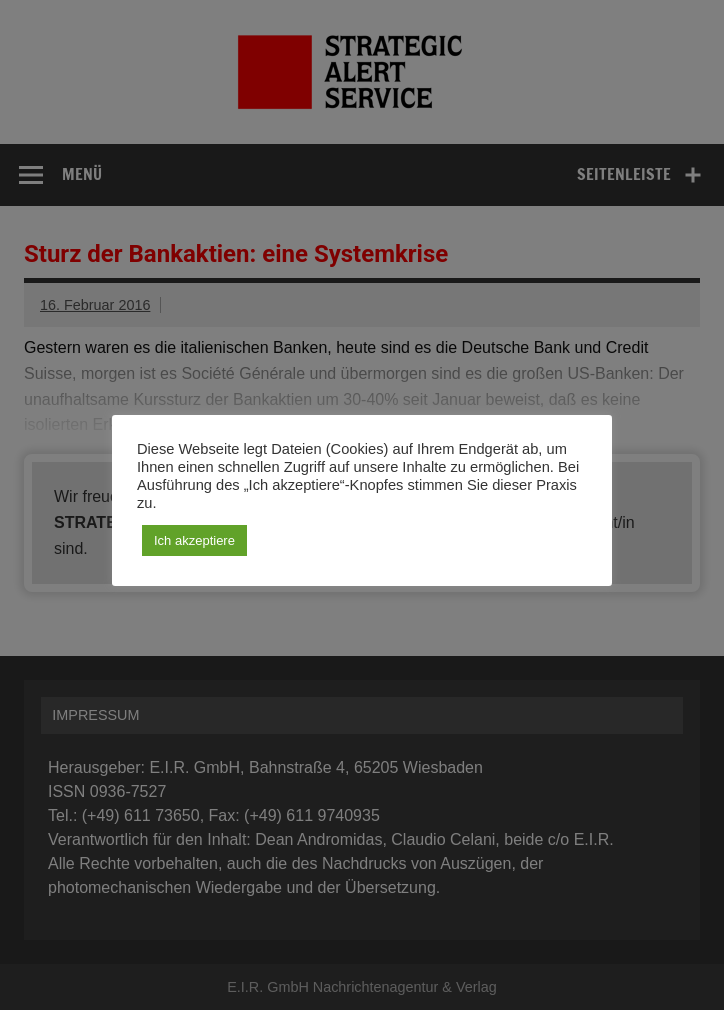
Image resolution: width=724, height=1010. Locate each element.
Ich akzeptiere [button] (194, 540)
